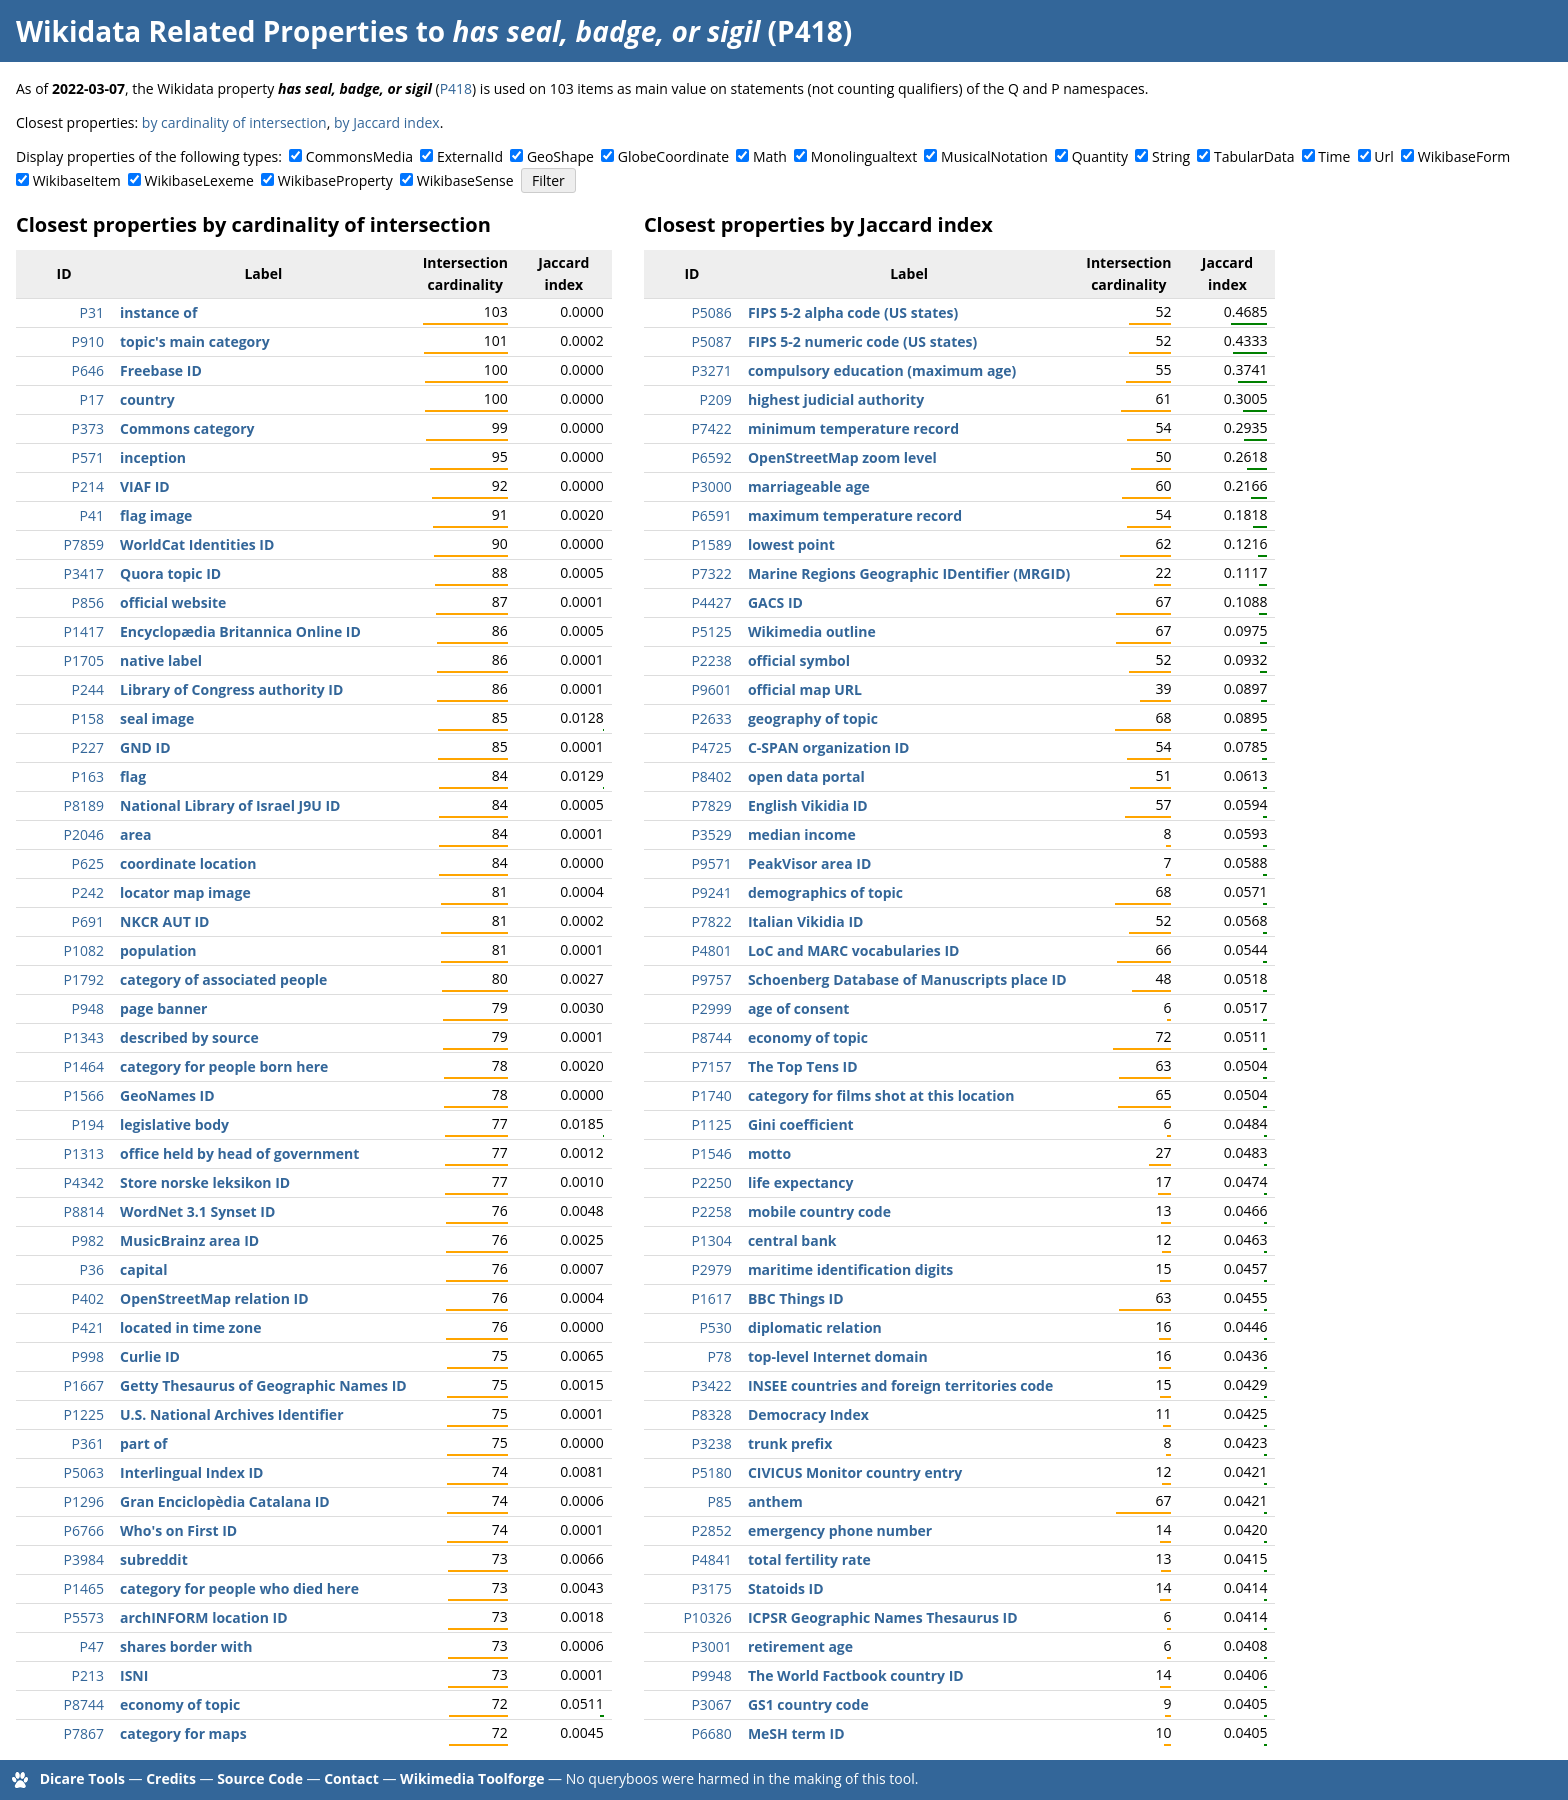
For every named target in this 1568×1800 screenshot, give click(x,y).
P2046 (84, 834)
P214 (88, 486)
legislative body (174, 1124)
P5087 (711, 341)
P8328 (711, 1414)
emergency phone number (840, 1530)
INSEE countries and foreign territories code (900, 1385)
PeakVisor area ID (809, 863)
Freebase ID (161, 370)
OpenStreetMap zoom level (842, 457)
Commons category (187, 428)
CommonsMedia (359, 156)
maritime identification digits (850, 1269)
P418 (456, 88)
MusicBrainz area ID (189, 1240)
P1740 (711, 1095)
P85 (719, 1501)
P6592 (711, 457)
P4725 (711, 747)
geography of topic (813, 718)
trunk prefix (790, 1443)
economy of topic (180, 1704)
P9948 (711, 1675)
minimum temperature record (853, 428)
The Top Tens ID (803, 1066)
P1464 (84, 1066)
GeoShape (560, 156)
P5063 (84, 1472)
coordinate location (188, 863)
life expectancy (800, 1182)
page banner (163, 1008)
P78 (719, 1356)
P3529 (711, 834)
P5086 (711, 312)
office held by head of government (239, 1153)
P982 (88, 1240)
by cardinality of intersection (234, 122)
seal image (157, 718)
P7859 (84, 544)
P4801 (711, 950)
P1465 (84, 1588)
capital (144, 1269)
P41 (92, 515)
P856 (88, 602)
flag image (156, 515)
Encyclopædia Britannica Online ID (240, 631)
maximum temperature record (855, 515)
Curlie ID (150, 1356)
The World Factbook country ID (856, 1675)
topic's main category (195, 341)
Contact (351, 1778)
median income (802, 834)
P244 (88, 689)
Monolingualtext (864, 156)
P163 (88, 776)
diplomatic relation (815, 1327)
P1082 (84, 950)
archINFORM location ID (204, 1617)
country (147, 399)
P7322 (711, 573)
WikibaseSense (465, 180)
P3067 (711, 1704)
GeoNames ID (167, 1095)
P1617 (711, 1298)
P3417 (84, 573)
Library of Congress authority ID (231, 689)
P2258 (711, 1211)
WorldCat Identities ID (197, 544)
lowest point (791, 544)
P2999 (711, 1008)
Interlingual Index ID (191, 1472)
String (1171, 156)
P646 (88, 370)
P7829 (711, 805)
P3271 (711, 370)
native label (161, 660)
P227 (88, 747)
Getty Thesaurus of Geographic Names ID (263, 1385)
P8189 (84, 805)
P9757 (711, 979)
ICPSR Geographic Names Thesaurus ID (883, 1617)
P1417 (84, 631)
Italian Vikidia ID (806, 921)
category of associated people (223, 979)
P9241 (711, 892)
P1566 (84, 1095)
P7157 (711, 1066)
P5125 (711, 631)
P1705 (84, 660)
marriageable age (809, 486)
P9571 (711, 863)
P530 (715, 1327)
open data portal (806, 776)
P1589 (711, 544)
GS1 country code (808, 1704)
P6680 (711, 1733)
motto (769, 1153)
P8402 (711, 776)
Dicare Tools (82, 1778)
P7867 (84, 1733)
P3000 (711, 486)
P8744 (84, 1704)
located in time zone (191, 1327)
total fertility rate (809, 1559)
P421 (88, 1327)
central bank (792, 1240)
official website (173, 602)
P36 (92, 1269)
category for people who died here (239, 1588)
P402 (88, 1298)
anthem (775, 1501)
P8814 (84, 1211)
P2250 (711, 1182)
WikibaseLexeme (199, 180)
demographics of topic (825, 892)
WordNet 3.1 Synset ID (197, 1211)
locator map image (185, 892)
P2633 (711, 718)
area (136, 834)
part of (143, 1443)
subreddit (154, 1559)
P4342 (84, 1182)
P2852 (711, 1530)
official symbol (799, 660)
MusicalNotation (994, 156)
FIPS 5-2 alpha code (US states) (853, 312)
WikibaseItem (77, 180)
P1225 (84, 1414)
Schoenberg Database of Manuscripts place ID (907, 979)
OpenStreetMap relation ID (214, 1298)
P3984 (84, 1559)
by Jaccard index (387, 122)
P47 (92, 1646)
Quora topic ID (170, 573)
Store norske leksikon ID (205, 1182)
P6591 (711, 515)
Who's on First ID (178, 1530)
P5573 (84, 1617)
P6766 (84, 1530)
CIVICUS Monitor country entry (855, 1472)
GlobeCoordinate (673, 156)
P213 (88, 1675)
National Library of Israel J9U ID (230, 805)
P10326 (707, 1617)
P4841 (711, 1559)
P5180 (711, 1472)
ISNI (134, 1675)
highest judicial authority (836, 399)
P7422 (711, 428)
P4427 (711, 602)
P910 (88, 341)
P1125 (711, 1124)
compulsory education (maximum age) (882, 370)
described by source (189, 1037)
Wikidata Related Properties (212, 31)
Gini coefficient (801, 1124)
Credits (171, 1778)
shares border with (186, 1646)
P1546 (711, 1153)
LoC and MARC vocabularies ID (854, 950)
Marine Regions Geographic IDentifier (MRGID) (909, 573)
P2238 (711, 660)
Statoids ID (786, 1588)
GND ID (145, 747)
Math (770, 156)
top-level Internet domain (838, 1356)
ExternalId (470, 156)
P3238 (711, 1443)
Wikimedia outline (812, 631)
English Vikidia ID (808, 805)
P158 (88, 718)
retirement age (800, 1646)
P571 (88, 457)
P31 (92, 312)
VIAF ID (145, 486)
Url (1383, 156)
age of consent (799, 1008)
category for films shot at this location (881, 1095)
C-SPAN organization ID (829, 747)
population (158, 950)
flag (133, 776)
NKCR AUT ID (164, 921)
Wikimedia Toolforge (472, 1778)
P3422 (711, 1385)
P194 (88, 1124)
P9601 (711, 689)
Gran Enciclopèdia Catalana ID (225, 1501)
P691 (88, 921)
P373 (88, 428)
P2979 (711, 1269)
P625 (88, 863)
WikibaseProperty (335, 180)
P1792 (84, 979)
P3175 (711, 1588)
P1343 (84, 1037)
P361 (88, 1443)
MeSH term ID (796, 1733)
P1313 (84, 1153)
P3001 (711, 1646)
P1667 (84, 1385)
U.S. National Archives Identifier (232, 1414)
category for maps (183, 1733)
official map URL (805, 689)
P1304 (711, 1240)
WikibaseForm (1464, 156)
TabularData (1254, 156)
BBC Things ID (796, 1298)
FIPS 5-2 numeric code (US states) (862, 341)
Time (1334, 156)
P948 (88, 1008)
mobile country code (819, 1211)
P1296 (84, 1501)
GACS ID (775, 602)
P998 (88, 1356)
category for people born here (224, 1066)
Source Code (260, 1778)
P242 (88, 892)
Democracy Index (808, 1414)
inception (153, 457)
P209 (715, 399)
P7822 (711, 921)
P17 (92, 399)
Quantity (1100, 156)
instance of (158, 312)
